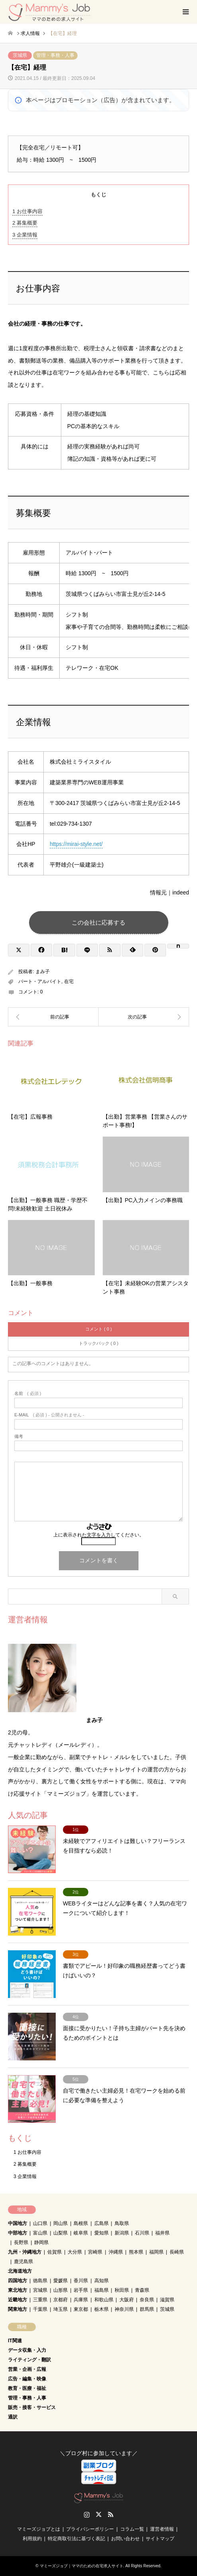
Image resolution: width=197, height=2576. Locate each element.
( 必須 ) (27, 1393)
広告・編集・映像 (27, 2379)
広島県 (101, 2223)
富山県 (40, 2233)
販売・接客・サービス (32, 2407)
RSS (110, 2514)
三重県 (40, 2299)
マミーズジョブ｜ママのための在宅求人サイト (81, 2566)
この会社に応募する (98, 922)
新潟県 (122, 2233)
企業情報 (24, 235)
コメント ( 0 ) (98, 1329)
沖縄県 (116, 2252)
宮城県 (40, 2290)
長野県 (21, 2242)
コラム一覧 (132, 2529)
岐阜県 (81, 2233)
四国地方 (17, 2280)
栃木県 (101, 2309)
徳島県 (40, 2280)
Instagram (87, 2514)
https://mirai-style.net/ (76, 844)
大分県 (75, 2252)
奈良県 (147, 2299)
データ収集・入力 (27, 2350)
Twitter (98, 2514)
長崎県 (177, 2252)
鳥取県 (122, 2223)
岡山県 (60, 2223)
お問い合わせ (125, 2538)
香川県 (81, 2280)
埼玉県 (60, 2309)
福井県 (162, 2233)
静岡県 (41, 2242)
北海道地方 (20, 2271)
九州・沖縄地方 (24, 2252)
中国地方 (17, 2223)
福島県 (101, 2290)
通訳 (13, 2417)
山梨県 (60, 2233)
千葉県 (40, 2309)
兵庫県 (81, 2299)
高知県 (101, 2280)
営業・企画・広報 (27, 2369)
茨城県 (20, 55)
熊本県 (136, 2252)
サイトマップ (160, 2538)
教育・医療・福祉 (27, 2388)
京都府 (60, 2299)
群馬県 (147, 2309)
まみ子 (42, 971)
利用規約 (32, 2538)
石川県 (142, 2233)
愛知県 (101, 2233)
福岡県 (156, 2252)
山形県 (60, 2290)
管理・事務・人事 (55, 55)
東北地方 (17, 2290)
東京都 (81, 2309)
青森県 (142, 2290)
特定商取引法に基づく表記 (76, 2538)
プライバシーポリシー (90, 2529)
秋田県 (122, 2290)
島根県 (81, 2223)
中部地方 (17, 2233)
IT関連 (15, 2340)
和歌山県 (103, 2299)
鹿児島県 (23, 2261)
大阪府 (126, 2299)
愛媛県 (60, 2280)
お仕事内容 (27, 211)
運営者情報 (162, 2529)
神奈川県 (124, 2309)
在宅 (69, 981)
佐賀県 (54, 2252)
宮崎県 (95, 2252)
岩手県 (81, 2290)
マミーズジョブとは (38, 2529)
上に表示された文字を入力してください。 (98, 1535)
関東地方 (17, 2309)
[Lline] (87, 950)
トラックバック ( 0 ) (99, 1343)
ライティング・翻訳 (29, 2360)
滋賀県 (167, 2299)
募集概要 (24, 223)
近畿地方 (17, 2299)
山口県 (40, 2223)
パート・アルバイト (39, 981)
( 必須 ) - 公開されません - (49, 1415)
